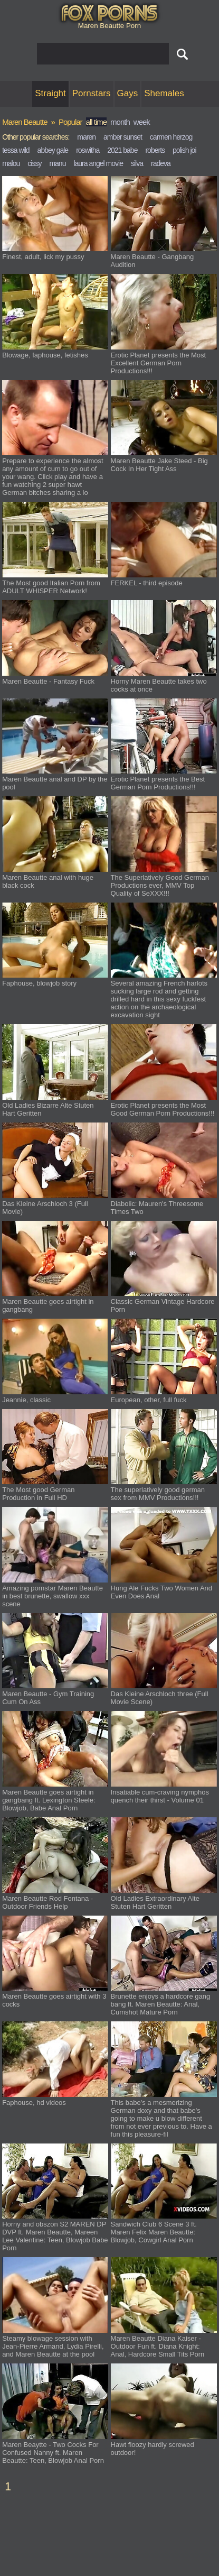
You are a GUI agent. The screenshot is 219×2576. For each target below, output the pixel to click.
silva (137, 163)
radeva (160, 163)
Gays (127, 93)
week (142, 121)
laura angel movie (98, 163)
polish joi (184, 150)
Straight (50, 93)
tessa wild (15, 150)
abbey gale (53, 150)
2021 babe (122, 150)
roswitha (87, 150)
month (120, 121)
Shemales (164, 93)
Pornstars (91, 93)
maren (86, 137)
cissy (34, 163)
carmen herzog (171, 137)
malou (11, 163)
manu (57, 163)
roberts (155, 150)
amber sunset (122, 137)
